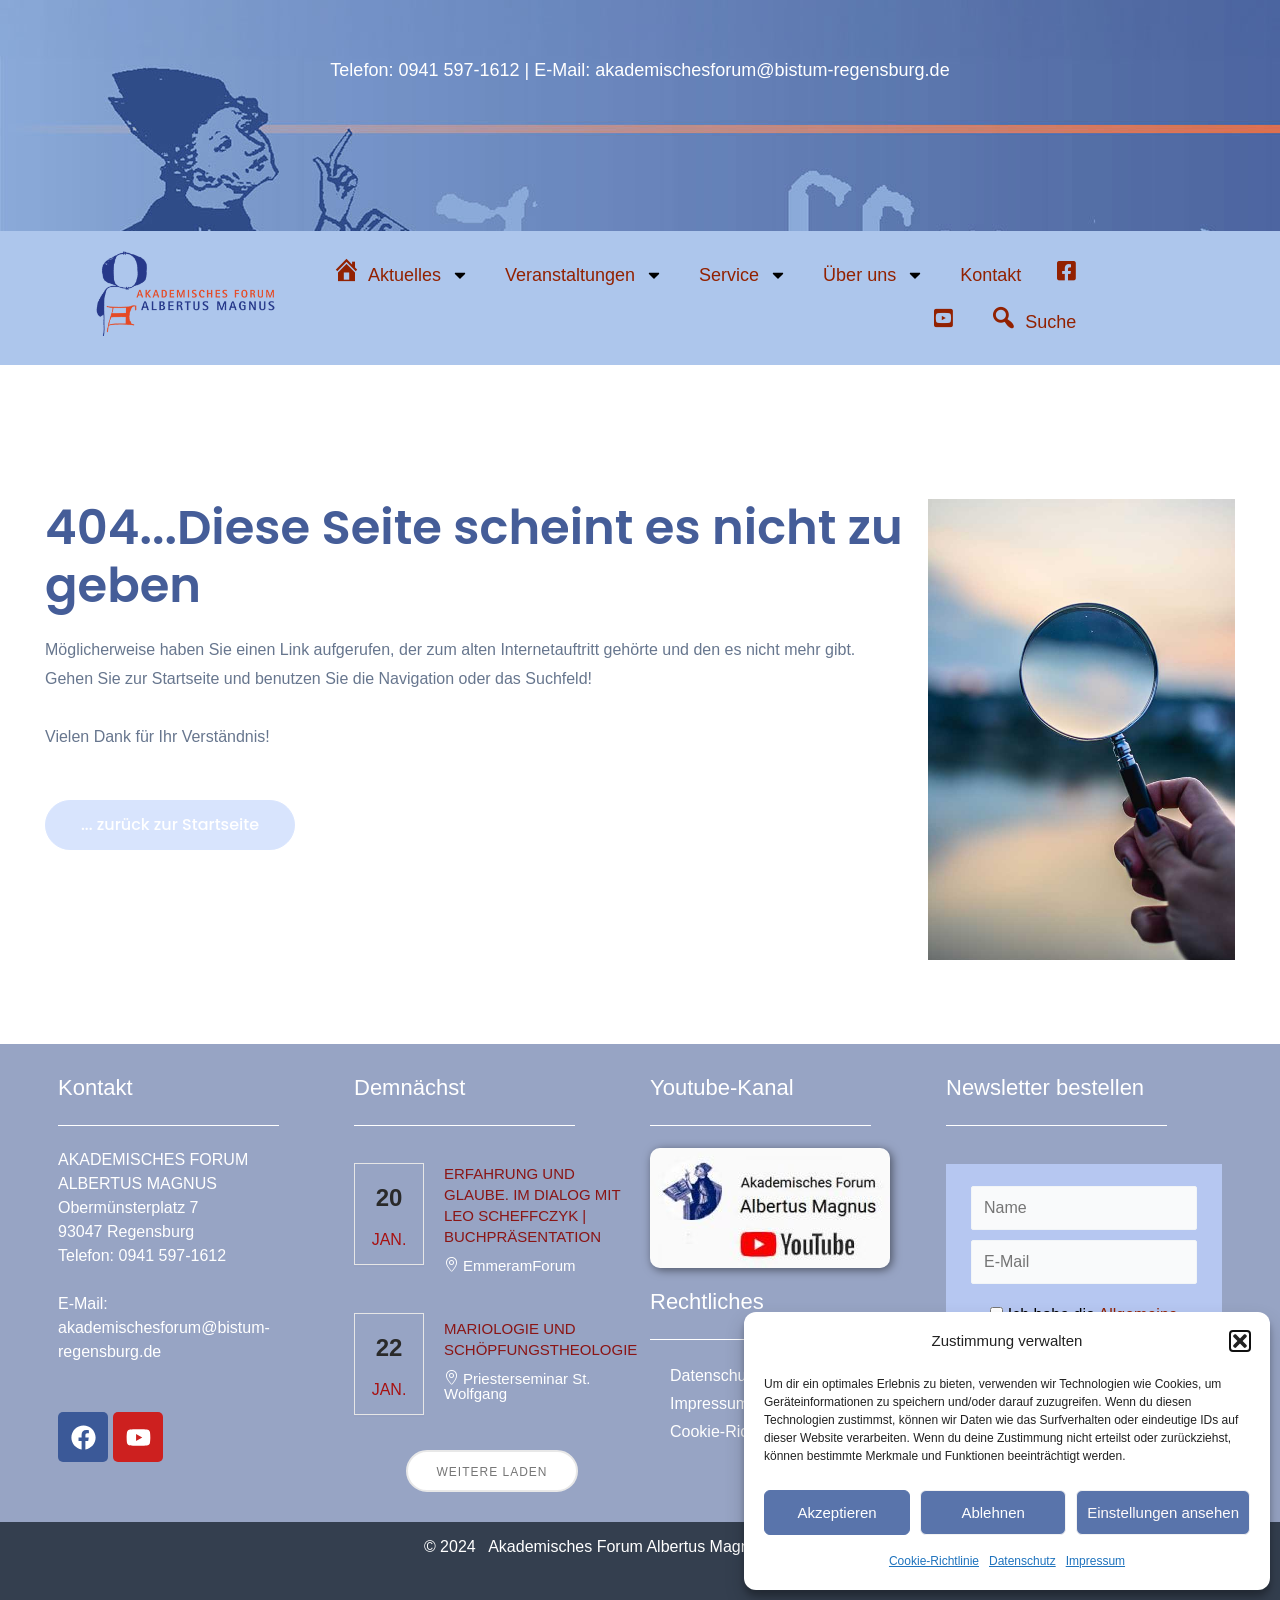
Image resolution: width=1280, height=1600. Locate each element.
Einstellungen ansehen (1163, 1512)
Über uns (873, 275)
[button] (1240, 1341)
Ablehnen (992, 1512)
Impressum (1095, 1561)
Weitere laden (491, 1472)
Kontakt (990, 275)
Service (743, 275)
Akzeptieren (836, 1512)
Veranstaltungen (584, 275)
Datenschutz (1022, 1561)
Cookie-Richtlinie (934, 1561)
